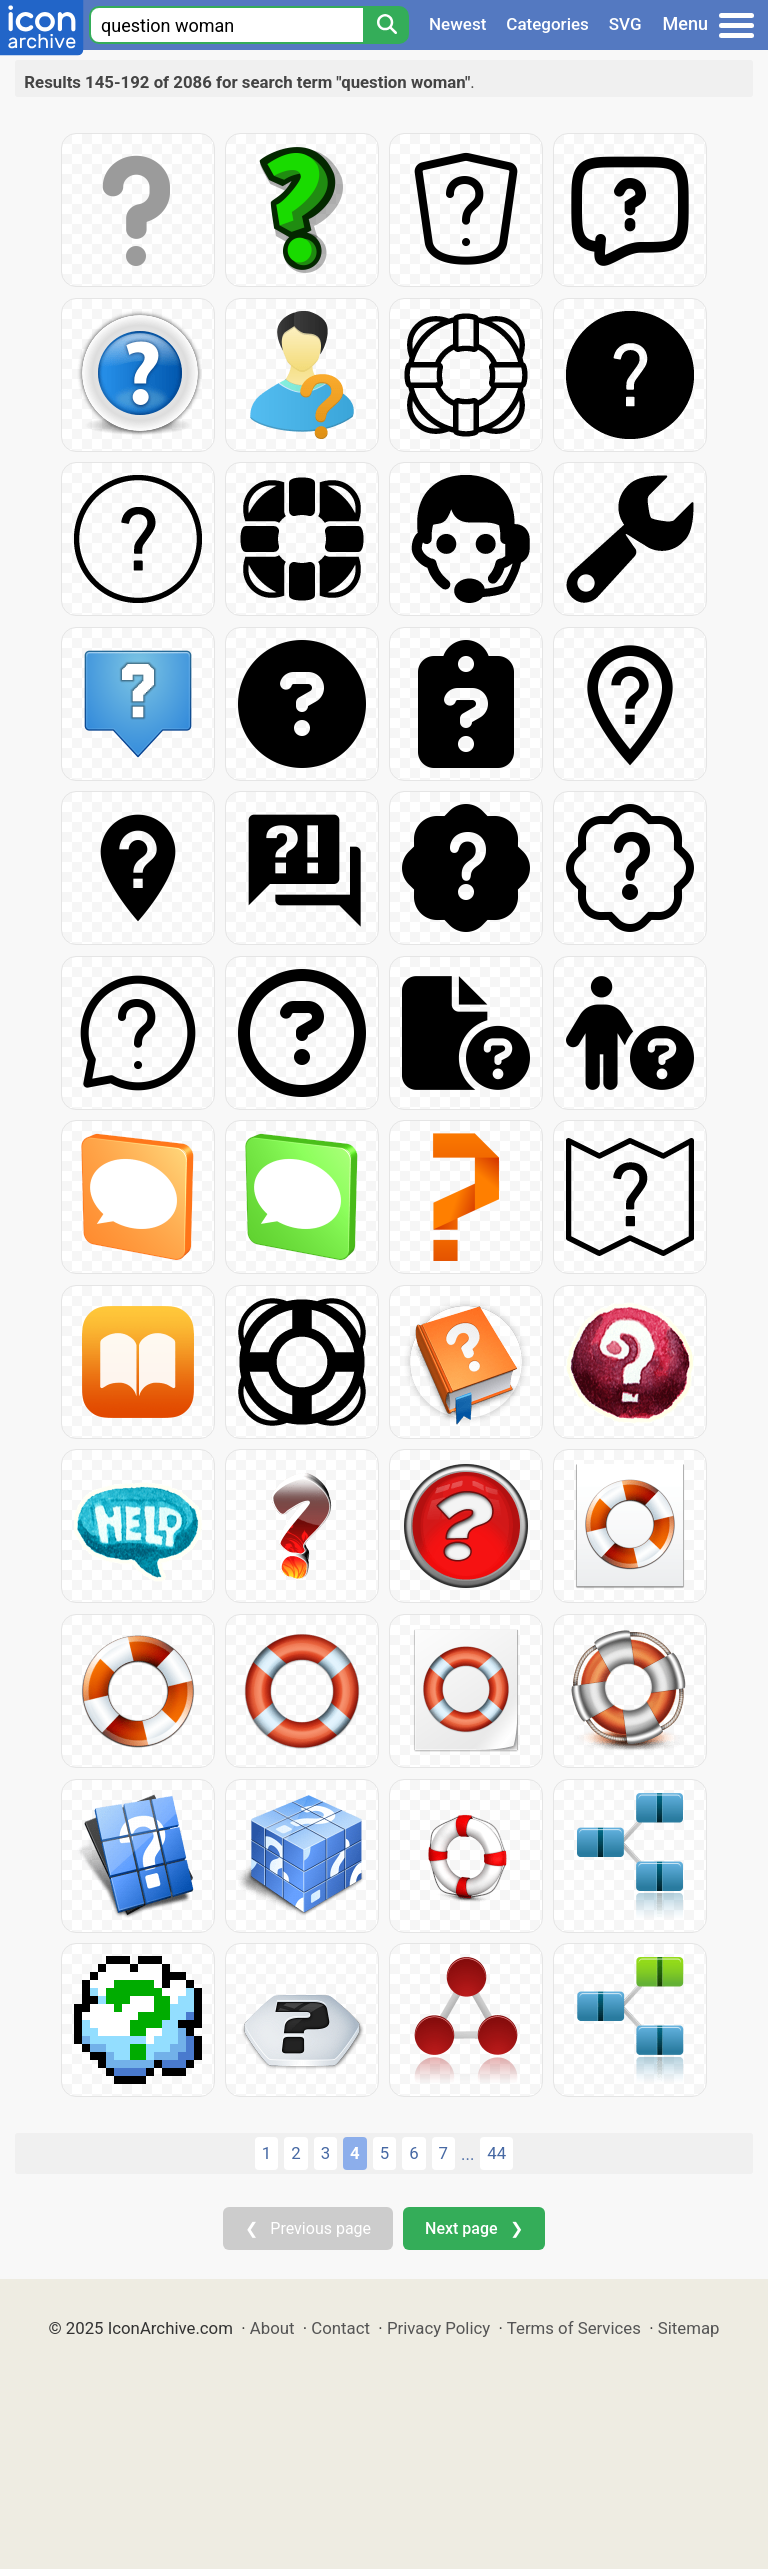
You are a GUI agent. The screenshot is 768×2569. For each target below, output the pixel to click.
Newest (457, 24)
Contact (340, 2328)
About (272, 2328)
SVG (625, 24)
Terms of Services (574, 2328)
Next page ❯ (473, 2228)
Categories (547, 24)
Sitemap (689, 2328)
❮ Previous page (308, 2228)
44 (496, 2153)
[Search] (386, 25)
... (467, 2154)
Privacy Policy (438, 2328)
